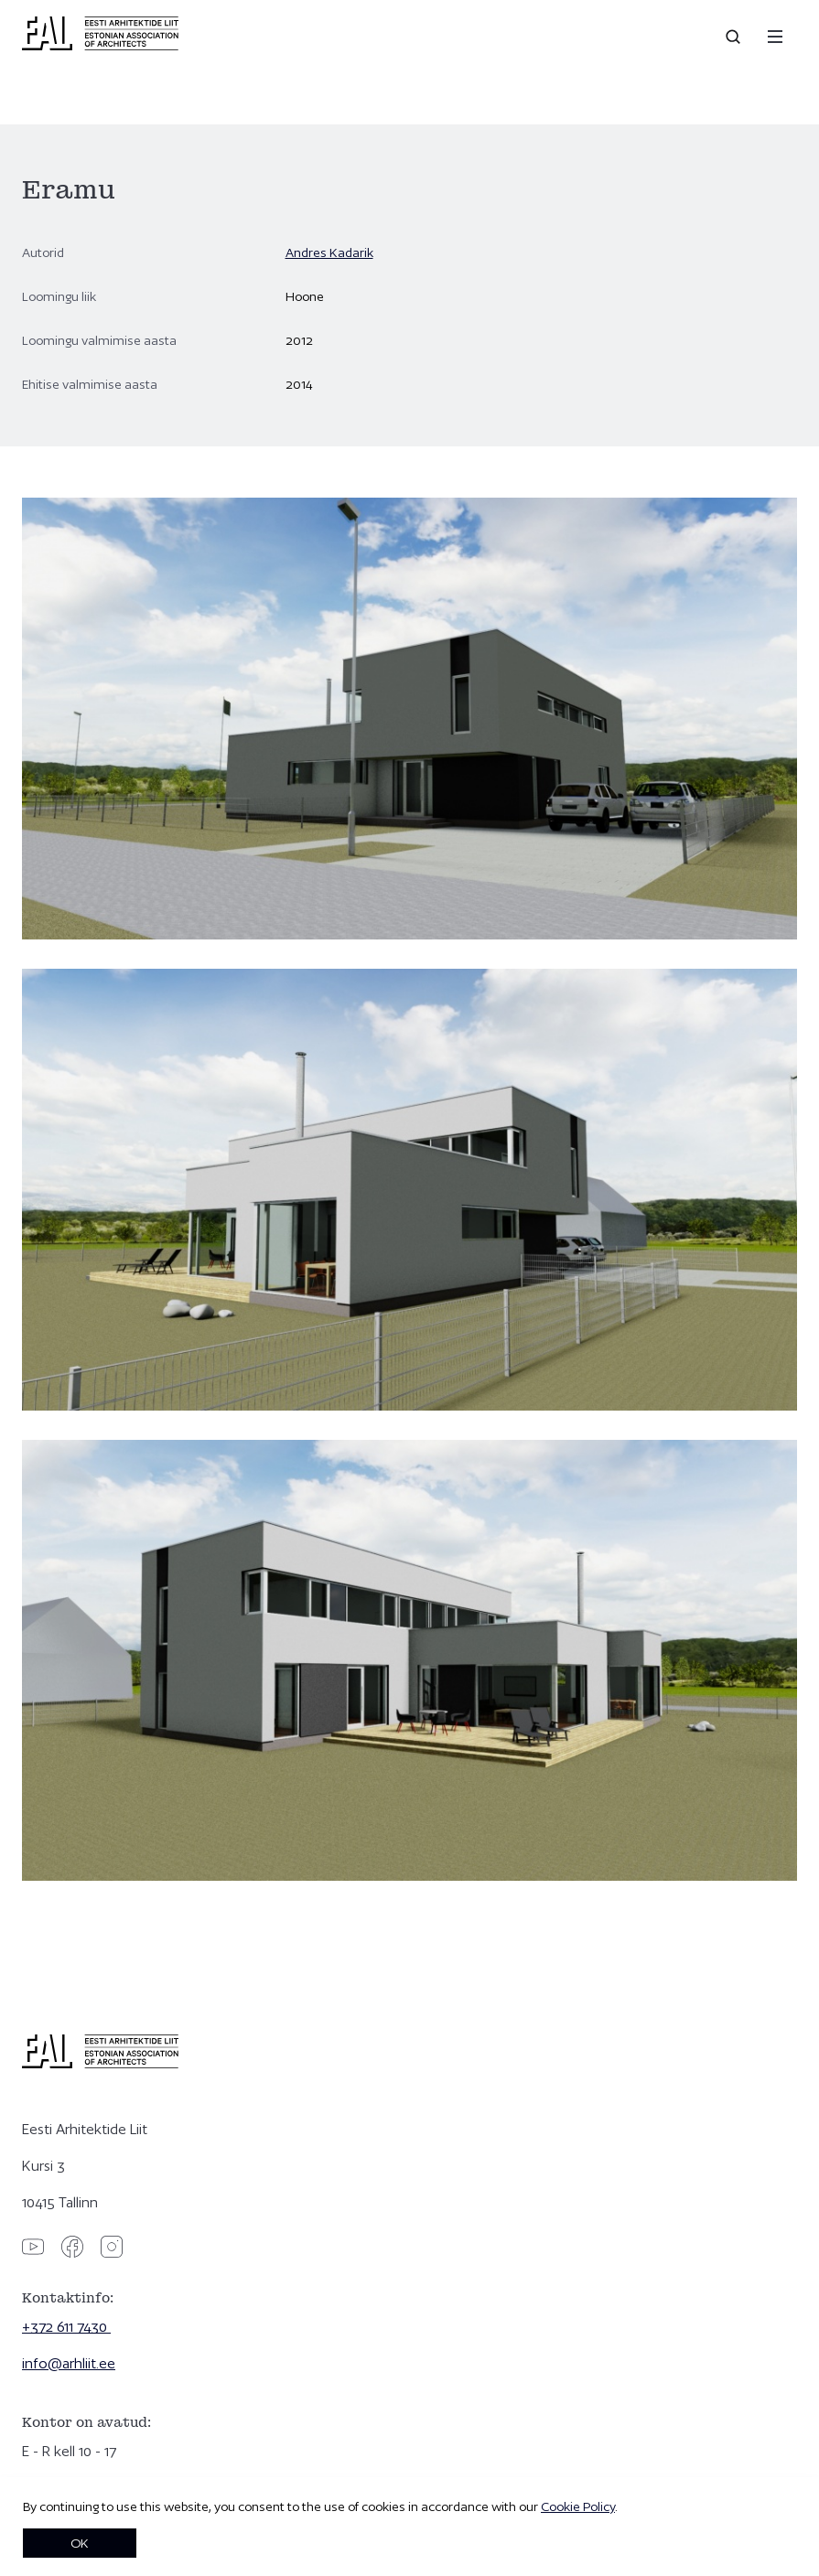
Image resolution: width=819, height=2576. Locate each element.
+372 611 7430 (66, 2326)
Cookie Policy (578, 2506)
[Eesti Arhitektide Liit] (100, 45)
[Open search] (735, 36)
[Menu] (775, 37)
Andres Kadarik (329, 252)
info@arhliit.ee (68, 2363)
